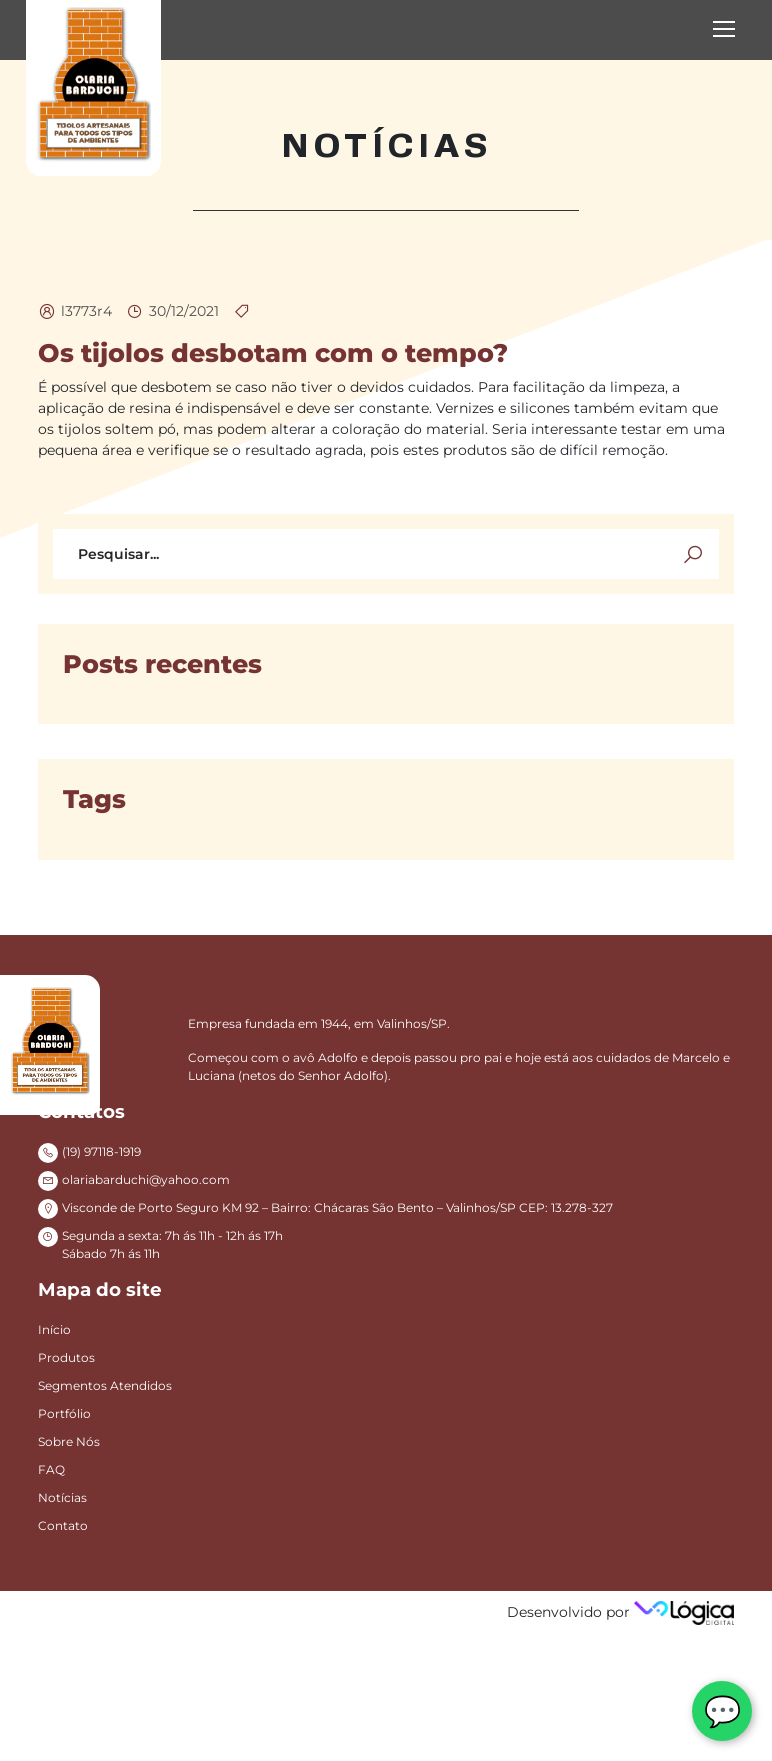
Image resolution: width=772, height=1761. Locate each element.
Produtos (66, 1357)
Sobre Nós (69, 1441)
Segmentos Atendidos (105, 1385)
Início (54, 1329)
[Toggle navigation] (726, 30)
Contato (63, 1525)
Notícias (62, 1497)
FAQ (51, 1469)
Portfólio (64, 1413)
